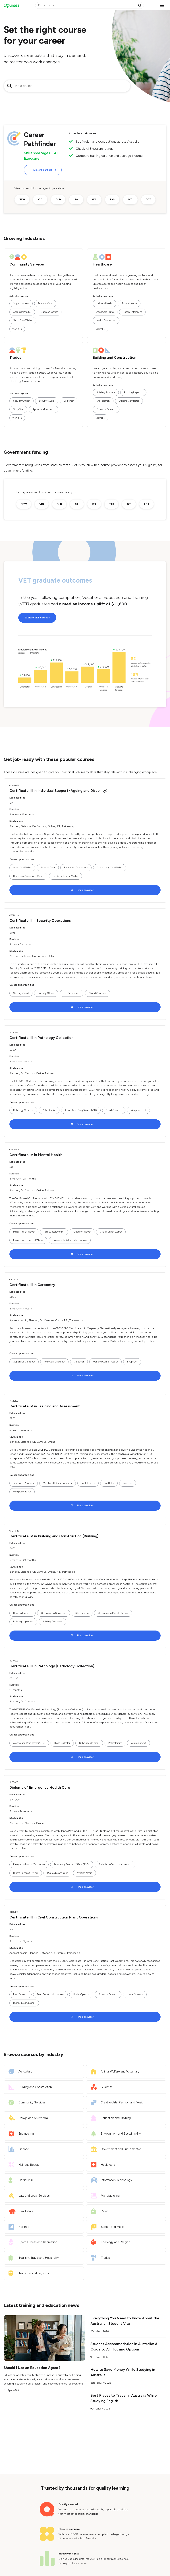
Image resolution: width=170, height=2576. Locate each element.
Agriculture (25, 2071)
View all (16, 329)
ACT (146, 504)
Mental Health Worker (24, 1231)
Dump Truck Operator (24, 2003)
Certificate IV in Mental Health (35, 1155)
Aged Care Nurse (105, 312)
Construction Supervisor (53, 1613)
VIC (41, 504)
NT (129, 504)
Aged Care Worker (22, 312)
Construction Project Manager (113, 1613)
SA (76, 504)
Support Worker (21, 303)
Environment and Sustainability (121, 2133)
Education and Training (116, 2118)
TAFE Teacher (88, 1483)
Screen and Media (113, 2227)
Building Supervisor (23, 1621)
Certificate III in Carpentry (32, 1284)
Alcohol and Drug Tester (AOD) (81, 1110)
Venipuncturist (138, 1110)
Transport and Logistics (33, 2273)
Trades (15, 357)
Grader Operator (81, 1994)
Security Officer (21, 400)
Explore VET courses (37, 617)
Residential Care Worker (76, 867)
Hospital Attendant (132, 312)
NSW (24, 504)
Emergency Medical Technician (29, 1864)
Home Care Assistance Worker (28, 876)
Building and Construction (114, 357)
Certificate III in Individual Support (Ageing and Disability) (58, 790)
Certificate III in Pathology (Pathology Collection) (51, 1666)
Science (23, 2227)
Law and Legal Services (34, 2195)
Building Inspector (133, 392)
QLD (59, 504)
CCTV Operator (72, 993)
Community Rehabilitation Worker (70, 1240)
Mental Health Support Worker (28, 1240)
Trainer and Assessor (23, 1483)
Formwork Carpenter (54, 1361)
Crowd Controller (97, 993)
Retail (104, 2211)
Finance (23, 2149)
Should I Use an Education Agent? (32, 2368)
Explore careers (42, 169)
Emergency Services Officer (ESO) (72, 1864)
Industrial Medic (104, 303)
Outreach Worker (49, 312)
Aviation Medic (84, 1873)
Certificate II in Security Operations (40, 920)
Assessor (127, 1483)
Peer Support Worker (54, 1231)
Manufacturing (110, 2195)
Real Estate (25, 2211)
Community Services (27, 264)
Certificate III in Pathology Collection (41, 1037)
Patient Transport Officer (25, 1873)
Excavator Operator (106, 409)
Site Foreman (103, 400)
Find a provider (85, 890)
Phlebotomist (49, 1110)
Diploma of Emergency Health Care (39, 1787)
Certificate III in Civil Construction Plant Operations (53, 1917)
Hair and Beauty (29, 2164)
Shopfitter (18, 409)
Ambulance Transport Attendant (115, 1864)
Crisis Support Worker (111, 1231)
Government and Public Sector (121, 2149)
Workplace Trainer (22, 1491)
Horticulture (26, 2180)
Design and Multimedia (33, 2118)
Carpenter (69, 400)
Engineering (26, 2133)
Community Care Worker (109, 867)
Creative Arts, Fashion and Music (122, 2102)
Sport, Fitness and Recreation (37, 2242)
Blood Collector (114, 1110)
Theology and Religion (115, 2242)
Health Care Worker (106, 320)
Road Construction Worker (50, 1994)
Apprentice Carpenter (24, 1361)
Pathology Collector (23, 1110)
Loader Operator (135, 1994)
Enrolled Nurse (129, 303)
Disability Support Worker (65, 876)
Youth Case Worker (22, 320)
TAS (111, 504)
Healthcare (102, 264)
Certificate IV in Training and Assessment (44, 1406)
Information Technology (116, 2180)
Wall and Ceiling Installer (105, 1361)
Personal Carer (45, 303)
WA (94, 504)
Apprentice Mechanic (43, 409)
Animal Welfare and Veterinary (120, 2071)
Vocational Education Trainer (57, 1483)
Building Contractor (129, 400)
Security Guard (46, 400)
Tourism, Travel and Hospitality (38, 2257)
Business (107, 2087)
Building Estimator (105, 392)
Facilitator (109, 1483)
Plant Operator (20, 1994)
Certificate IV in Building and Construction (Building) (53, 1536)
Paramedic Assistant (57, 1873)
